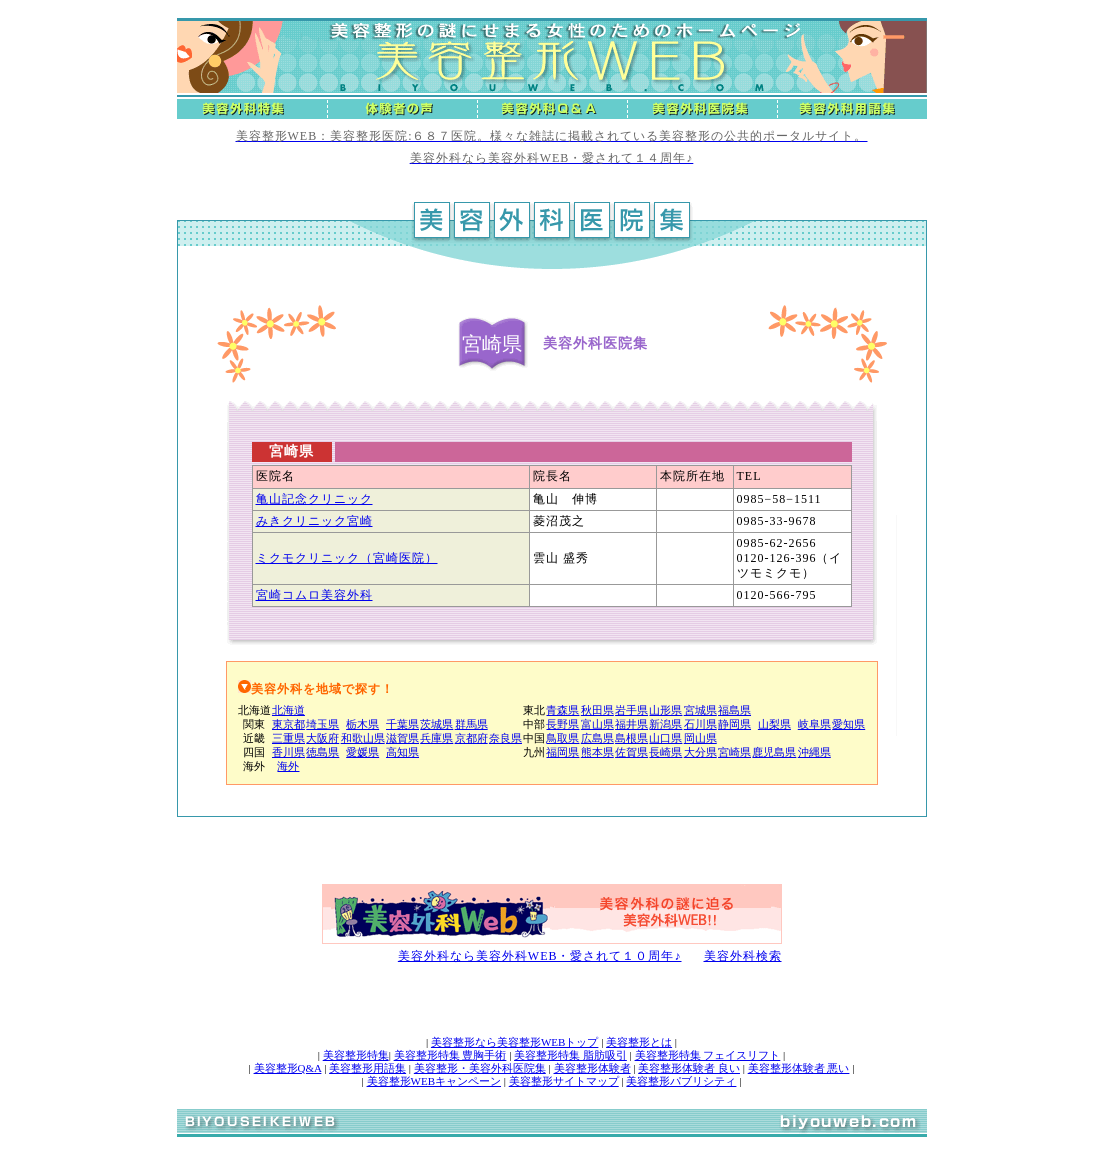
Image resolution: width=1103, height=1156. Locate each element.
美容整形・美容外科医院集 (480, 1068)
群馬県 (471, 724)
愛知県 (848, 724)
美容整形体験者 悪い (799, 1068)
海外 (288, 766)
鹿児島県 (774, 752)
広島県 (597, 738)
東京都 (288, 724)
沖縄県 (814, 752)
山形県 (665, 710)
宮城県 (700, 710)
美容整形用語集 (367, 1068)
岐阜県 (814, 724)
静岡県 (734, 724)
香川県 (288, 752)
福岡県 (562, 752)
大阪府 (322, 738)
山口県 (665, 738)
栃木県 (362, 724)
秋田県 (597, 710)
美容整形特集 (356, 1055)
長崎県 (665, 752)
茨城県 (436, 724)
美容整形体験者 (592, 1068)
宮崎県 (734, 752)
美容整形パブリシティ (681, 1081)
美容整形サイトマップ (564, 1081)
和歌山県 (363, 738)
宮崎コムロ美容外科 (314, 595)
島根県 (631, 738)
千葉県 (402, 724)
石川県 (700, 724)
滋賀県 (402, 738)
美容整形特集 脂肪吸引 (570, 1055)
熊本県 (597, 752)
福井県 (631, 724)
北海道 (288, 710)
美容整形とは (639, 1042)
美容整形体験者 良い (689, 1068)
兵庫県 (436, 738)
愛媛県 (362, 752)
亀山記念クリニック (314, 499)
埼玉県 (322, 724)
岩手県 (631, 710)
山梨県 (774, 724)
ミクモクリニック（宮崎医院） (347, 558)
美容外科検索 (743, 956)
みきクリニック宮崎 (314, 521)
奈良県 (505, 738)
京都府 (471, 738)
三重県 (288, 738)
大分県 (700, 752)
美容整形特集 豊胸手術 (450, 1055)
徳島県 (322, 752)
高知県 (402, 752)
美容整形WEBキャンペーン (434, 1081)
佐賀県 (631, 752)
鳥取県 (562, 738)
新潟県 (665, 724)
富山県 (597, 724)
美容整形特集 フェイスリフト (708, 1055)
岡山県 (700, 738)
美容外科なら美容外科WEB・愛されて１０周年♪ (540, 956)
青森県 (562, 710)
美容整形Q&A (288, 1068)
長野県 (562, 724)
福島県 (734, 710)
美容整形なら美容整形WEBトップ (514, 1042)
